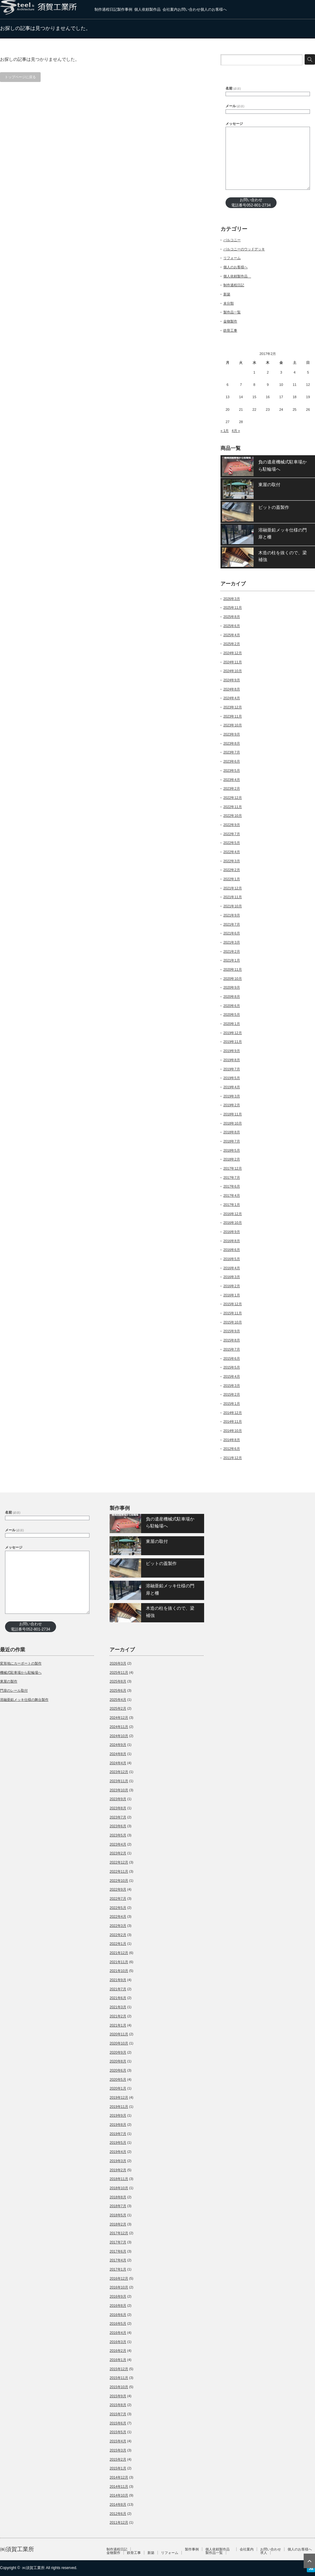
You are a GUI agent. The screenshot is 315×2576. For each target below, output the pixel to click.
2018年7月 (231, 1141)
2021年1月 (231, 960)
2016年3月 (231, 1277)
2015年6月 (231, 1358)
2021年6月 (231, 933)
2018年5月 (231, 1150)
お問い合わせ (189, 9)
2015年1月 (231, 1403)
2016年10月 (232, 1222)
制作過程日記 (105, 9)
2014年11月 (232, 1421)
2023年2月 (231, 788)
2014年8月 (231, 1440)
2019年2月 (231, 1105)
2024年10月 (232, 671)
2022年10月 (232, 815)
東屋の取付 (269, 484)
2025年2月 (231, 644)
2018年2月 (231, 1159)
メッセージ (234, 123)
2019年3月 (231, 1096)
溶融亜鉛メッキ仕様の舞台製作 (24, 1699)
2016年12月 (232, 1214)
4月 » (236, 431)
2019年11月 (232, 1042)
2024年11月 (232, 662)
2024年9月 (231, 680)
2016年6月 (231, 1250)
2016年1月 (231, 1295)
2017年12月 (232, 1168)
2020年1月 (231, 1024)
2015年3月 (231, 1385)
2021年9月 (231, 915)
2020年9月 (231, 987)
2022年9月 (231, 825)
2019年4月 (231, 1087)
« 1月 (224, 431)
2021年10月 (232, 906)
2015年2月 (231, 1394)
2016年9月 (231, 1232)
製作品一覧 (232, 312)
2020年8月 (231, 996)
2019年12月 (232, 1033)
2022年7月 (231, 834)
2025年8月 (231, 617)
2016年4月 (231, 1268)
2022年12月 (232, 798)
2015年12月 (232, 1304)
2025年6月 (231, 626)
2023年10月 (232, 725)
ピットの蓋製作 (273, 507)
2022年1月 (231, 879)
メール (235, 106)
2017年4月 (231, 1195)
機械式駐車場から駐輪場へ (21, 1672)
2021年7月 (231, 924)
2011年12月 (232, 1458)
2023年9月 (231, 734)
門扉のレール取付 (14, 1690)
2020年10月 (232, 978)
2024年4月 (231, 698)
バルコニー (232, 240)
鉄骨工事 (230, 330)
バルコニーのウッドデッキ (244, 249)
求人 (263, 2553)
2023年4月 (231, 780)
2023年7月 (231, 752)
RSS (311, 2568)
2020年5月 (231, 1014)
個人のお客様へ (213, 9)
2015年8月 (231, 1340)
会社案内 (170, 9)
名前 (233, 88)
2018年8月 (231, 1132)
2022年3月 (231, 861)
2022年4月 (231, 852)
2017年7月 (231, 1177)
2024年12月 (232, 653)
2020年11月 (232, 969)
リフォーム (232, 258)
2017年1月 (231, 1205)
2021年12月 (232, 888)
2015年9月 (231, 1331)
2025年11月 (232, 607)
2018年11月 (232, 1114)
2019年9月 (231, 1051)
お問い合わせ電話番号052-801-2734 (251, 202)
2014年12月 (232, 1413)
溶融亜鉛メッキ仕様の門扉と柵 (282, 533)
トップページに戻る (20, 77)
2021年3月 (231, 942)
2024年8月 (231, 689)
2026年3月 (231, 599)
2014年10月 (232, 1431)
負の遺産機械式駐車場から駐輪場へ (282, 465)
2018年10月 (232, 1123)
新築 (226, 294)
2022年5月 (231, 843)
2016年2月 (231, 1286)
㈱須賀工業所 (17, 2549)
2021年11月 (232, 897)
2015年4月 (231, 1376)
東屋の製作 (8, 1681)
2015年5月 (231, 1367)
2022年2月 (231, 870)
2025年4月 (231, 635)
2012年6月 (231, 1449)
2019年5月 (231, 1078)
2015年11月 (232, 1313)
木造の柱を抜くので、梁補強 (282, 556)
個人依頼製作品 (148, 9)
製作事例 (124, 9)
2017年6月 (231, 1186)
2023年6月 (231, 761)
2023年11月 (232, 716)
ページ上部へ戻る (309, 2561)
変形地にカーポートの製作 (21, 1663)
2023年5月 (231, 770)
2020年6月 (231, 1006)
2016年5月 (231, 1259)
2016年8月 (231, 1241)
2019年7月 (231, 1069)
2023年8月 (231, 743)
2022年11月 (232, 807)
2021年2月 (231, 951)
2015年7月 (231, 1349)
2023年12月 (232, 707)
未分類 (228, 303)
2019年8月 (231, 1060)
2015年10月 (232, 1322)
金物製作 (230, 321)
